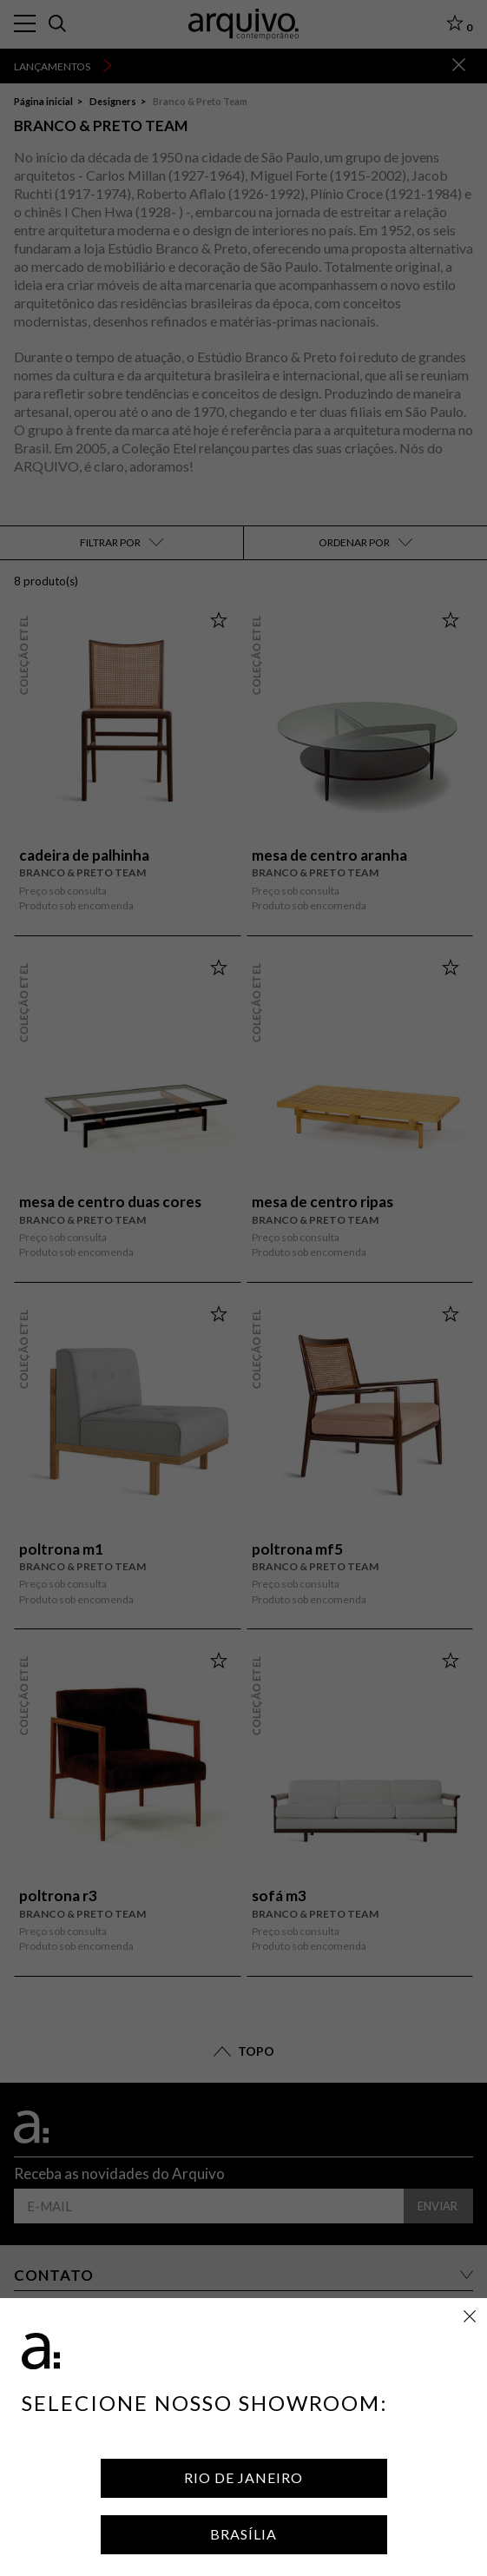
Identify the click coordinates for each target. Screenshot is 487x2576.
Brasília (243, 2534)
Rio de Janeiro (243, 2477)
